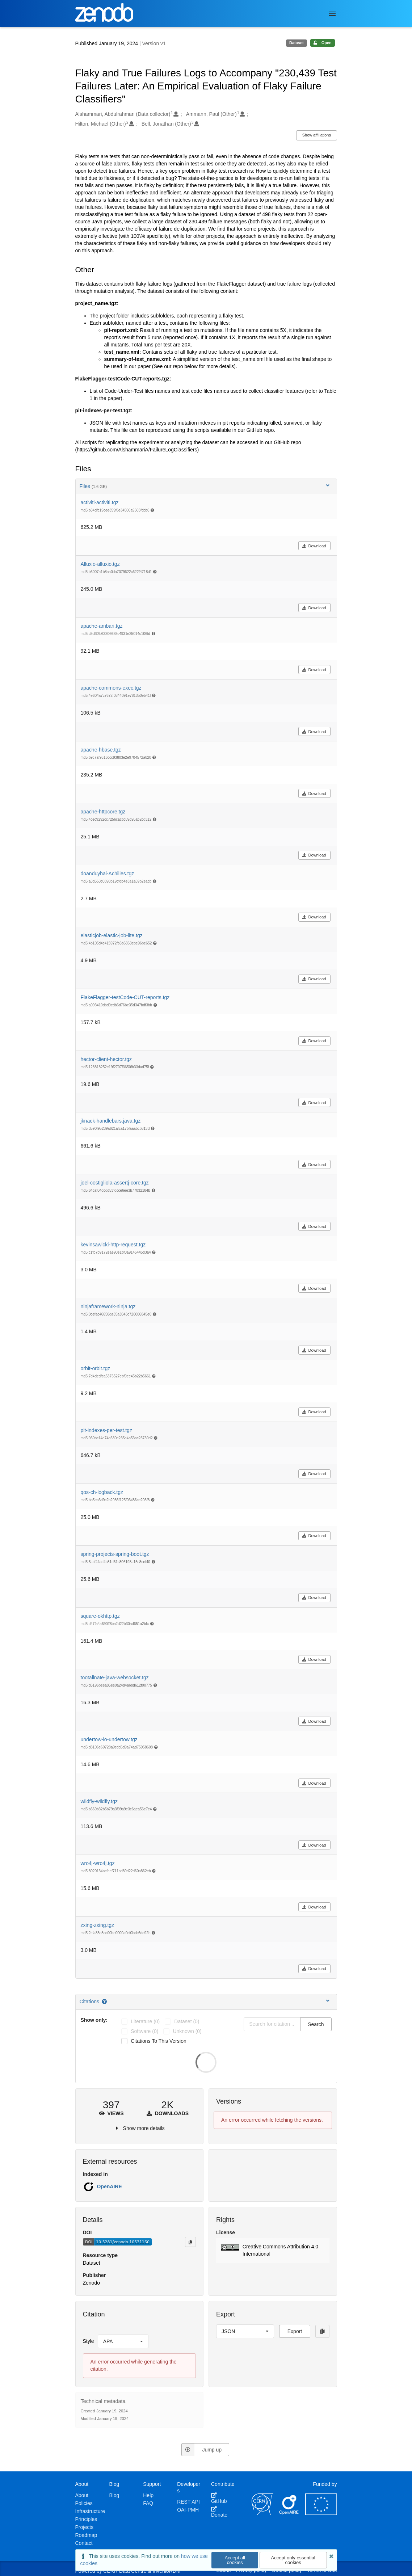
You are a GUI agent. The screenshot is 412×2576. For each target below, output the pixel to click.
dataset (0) (186, 2021)
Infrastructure (90, 2511)
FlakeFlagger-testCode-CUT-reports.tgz (125, 997)
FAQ (148, 2503)
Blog (114, 2495)
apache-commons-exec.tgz (111, 688)
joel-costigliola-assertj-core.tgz (115, 1183)
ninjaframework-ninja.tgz (108, 1306)
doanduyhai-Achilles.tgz (107, 873)
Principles (86, 2519)
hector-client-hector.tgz (106, 1059)
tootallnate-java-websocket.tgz (115, 1677)
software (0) (144, 2031)
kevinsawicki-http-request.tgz (113, 1244)
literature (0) (145, 2021)
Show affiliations (316, 135)
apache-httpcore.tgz (103, 812)
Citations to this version (158, 2041)
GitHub (219, 2498)
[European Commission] (321, 2513)
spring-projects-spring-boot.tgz (115, 1554)
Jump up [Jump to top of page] (201, 2449)
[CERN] (262, 2513)
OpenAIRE (109, 2186)
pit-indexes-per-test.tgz (106, 1430)
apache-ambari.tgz (102, 626)
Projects (84, 2527)
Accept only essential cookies (293, 2560)
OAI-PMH (188, 2510)
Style (88, 2341)
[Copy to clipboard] (190, 2242)
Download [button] (314, 546)
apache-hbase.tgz (101, 750)
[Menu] (332, 13)
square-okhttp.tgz (100, 1616)
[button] (272, 2250)
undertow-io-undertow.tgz (109, 1739)
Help (148, 2495)
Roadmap (86, 2535)
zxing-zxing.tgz (97, 1925)
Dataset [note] (296, 43)
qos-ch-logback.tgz (102, 1492)
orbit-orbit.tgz (95, 1368)
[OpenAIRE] (289, 2513)
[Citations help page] (105, 2001)
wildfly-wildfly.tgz (99, 1801)
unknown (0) (187, 2031)
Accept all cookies (235, 2560)
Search (316, 2024)
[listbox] (123, 2341)
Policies (84, 2503)
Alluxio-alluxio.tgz (100, 564)
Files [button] (205, 486)
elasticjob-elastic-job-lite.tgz (112, 935)
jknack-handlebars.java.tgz (111, 1121)
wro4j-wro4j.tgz (98, 1863)
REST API (188, 2502)
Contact (84, 2543)
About (82, 2495)
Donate (219, 2512)
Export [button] (294, 2331)
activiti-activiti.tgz (100, 502)
